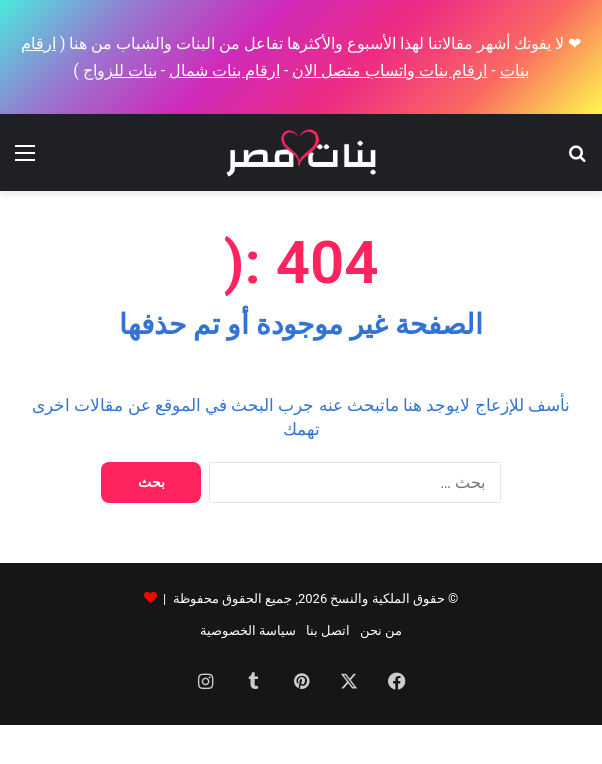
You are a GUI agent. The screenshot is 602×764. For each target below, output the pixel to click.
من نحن (381, 630)
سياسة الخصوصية (248, 630)
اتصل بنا (328, 630)
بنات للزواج (120, 70)
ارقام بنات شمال (224, 70)
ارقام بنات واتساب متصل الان (389, 70)
